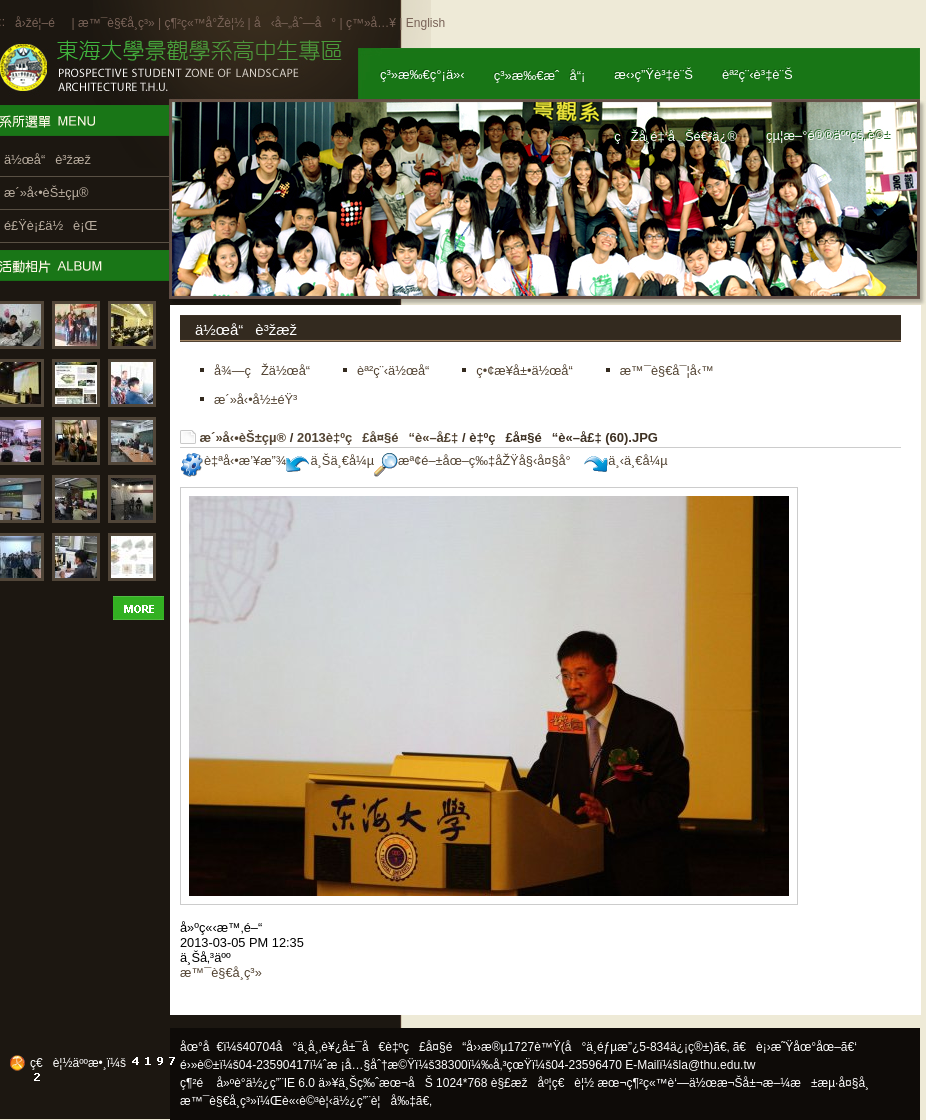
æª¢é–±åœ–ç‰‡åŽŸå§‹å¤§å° (477, 460)
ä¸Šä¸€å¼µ (330, 460)
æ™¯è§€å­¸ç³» (118, 23)
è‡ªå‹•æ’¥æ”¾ (233, 460)
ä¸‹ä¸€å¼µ (625, 460)
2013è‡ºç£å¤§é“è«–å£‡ (377, 437)
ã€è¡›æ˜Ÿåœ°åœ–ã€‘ (795, 1047)
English (425, 23)
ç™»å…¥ (371, 23)
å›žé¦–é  (41, 23)
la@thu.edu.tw (717, 1065)
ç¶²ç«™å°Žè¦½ (204, 23)
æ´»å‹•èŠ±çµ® (243, 437)
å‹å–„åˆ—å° (295, 23)
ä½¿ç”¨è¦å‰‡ (374, 1101)
